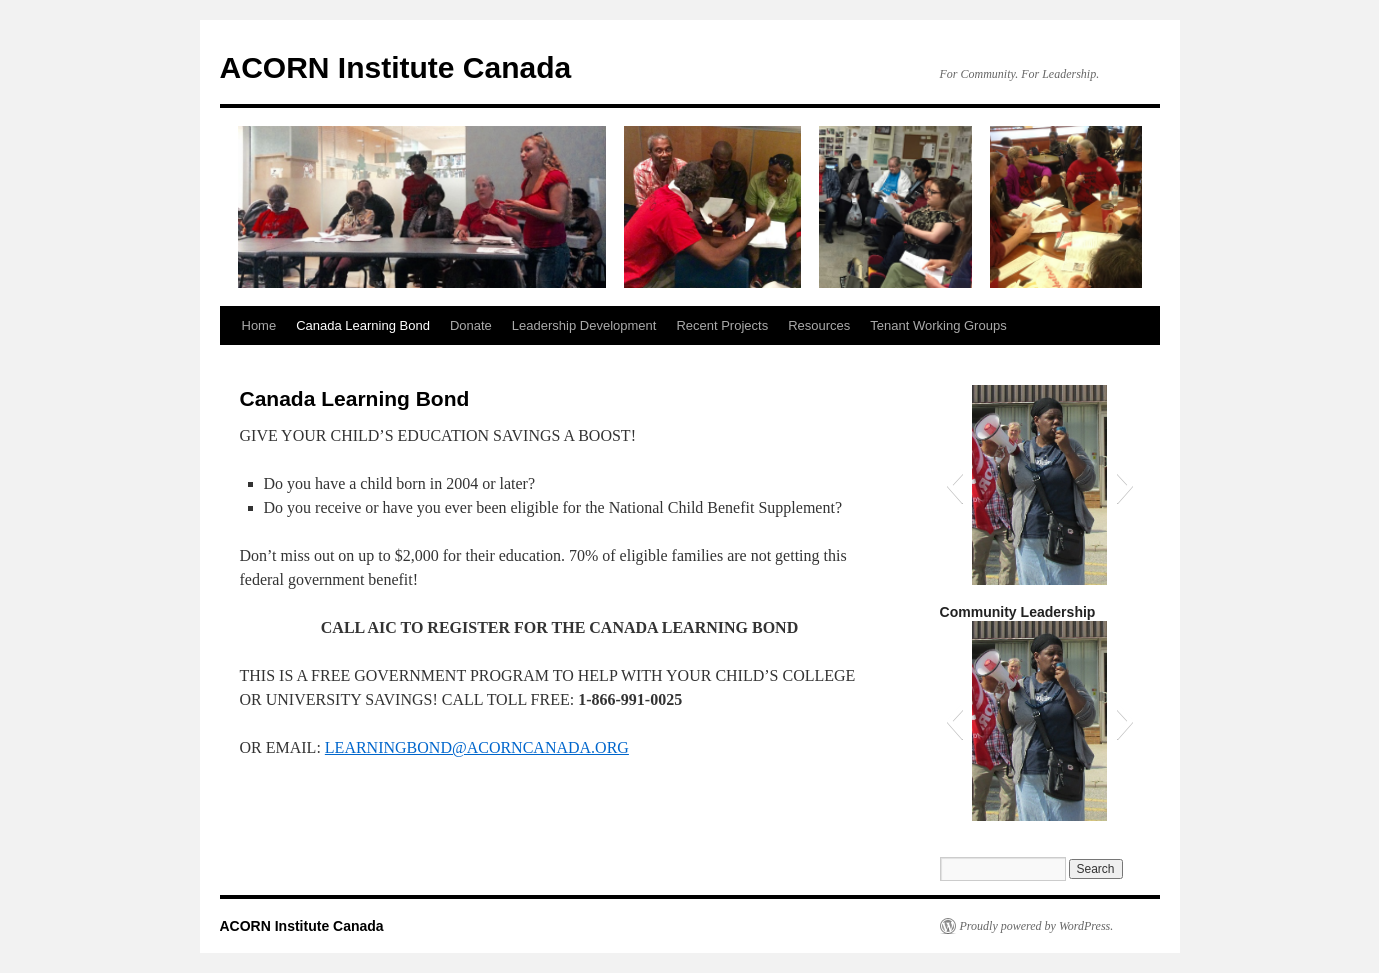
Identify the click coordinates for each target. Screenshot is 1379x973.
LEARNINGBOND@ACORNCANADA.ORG (477, 747)
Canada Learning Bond (363, 325)
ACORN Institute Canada (396, 67)
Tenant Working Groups (938, 325)
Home (259, 325)
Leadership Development (584, 325)
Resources (819, 325)
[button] (954, 485)
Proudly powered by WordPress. (1037, 926)
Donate (471, 325)
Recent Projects (722, 325)
